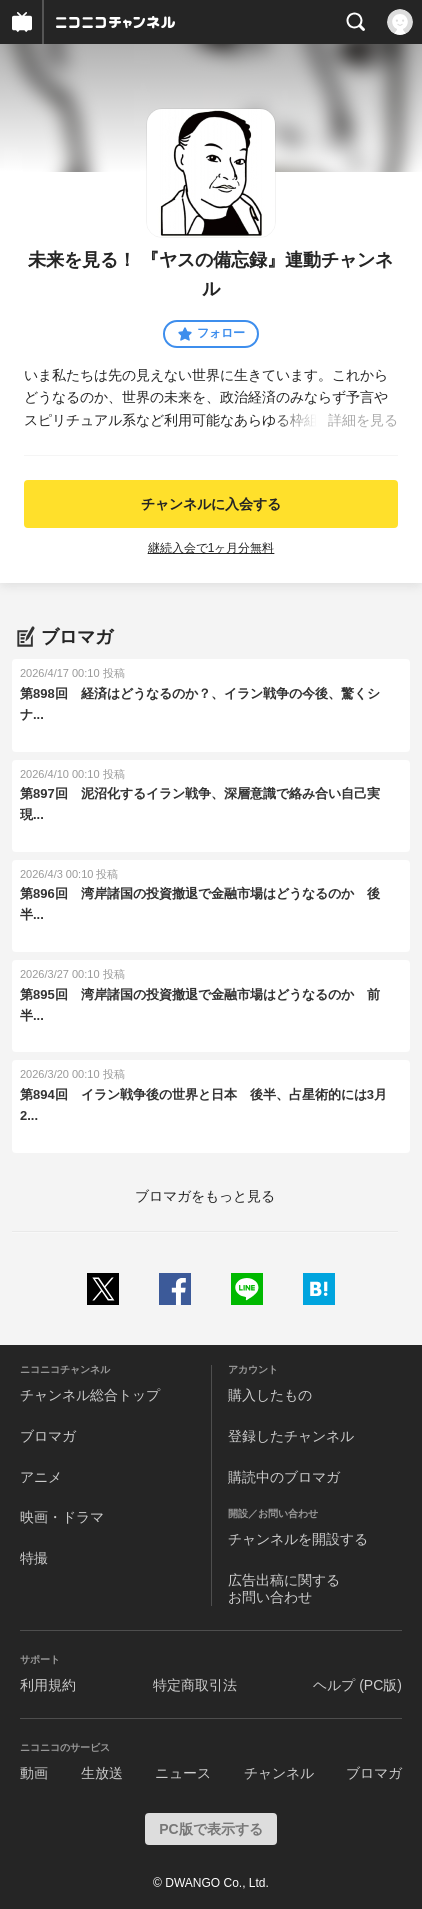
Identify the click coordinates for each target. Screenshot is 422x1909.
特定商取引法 (195, 1685)
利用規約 (48, 1685)
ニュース (183, 1773)
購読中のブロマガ (284, 1477)
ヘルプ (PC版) (357, 1685)
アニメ (41, 1477)
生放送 (102, 1773)
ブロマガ (48, 1436)
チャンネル (279, 1773)
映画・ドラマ (62, 1517)
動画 (34, 1773)
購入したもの (270, 1395)
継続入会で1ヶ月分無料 (211, 548)
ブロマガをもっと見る (205, 1196)
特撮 (34, 1558)
